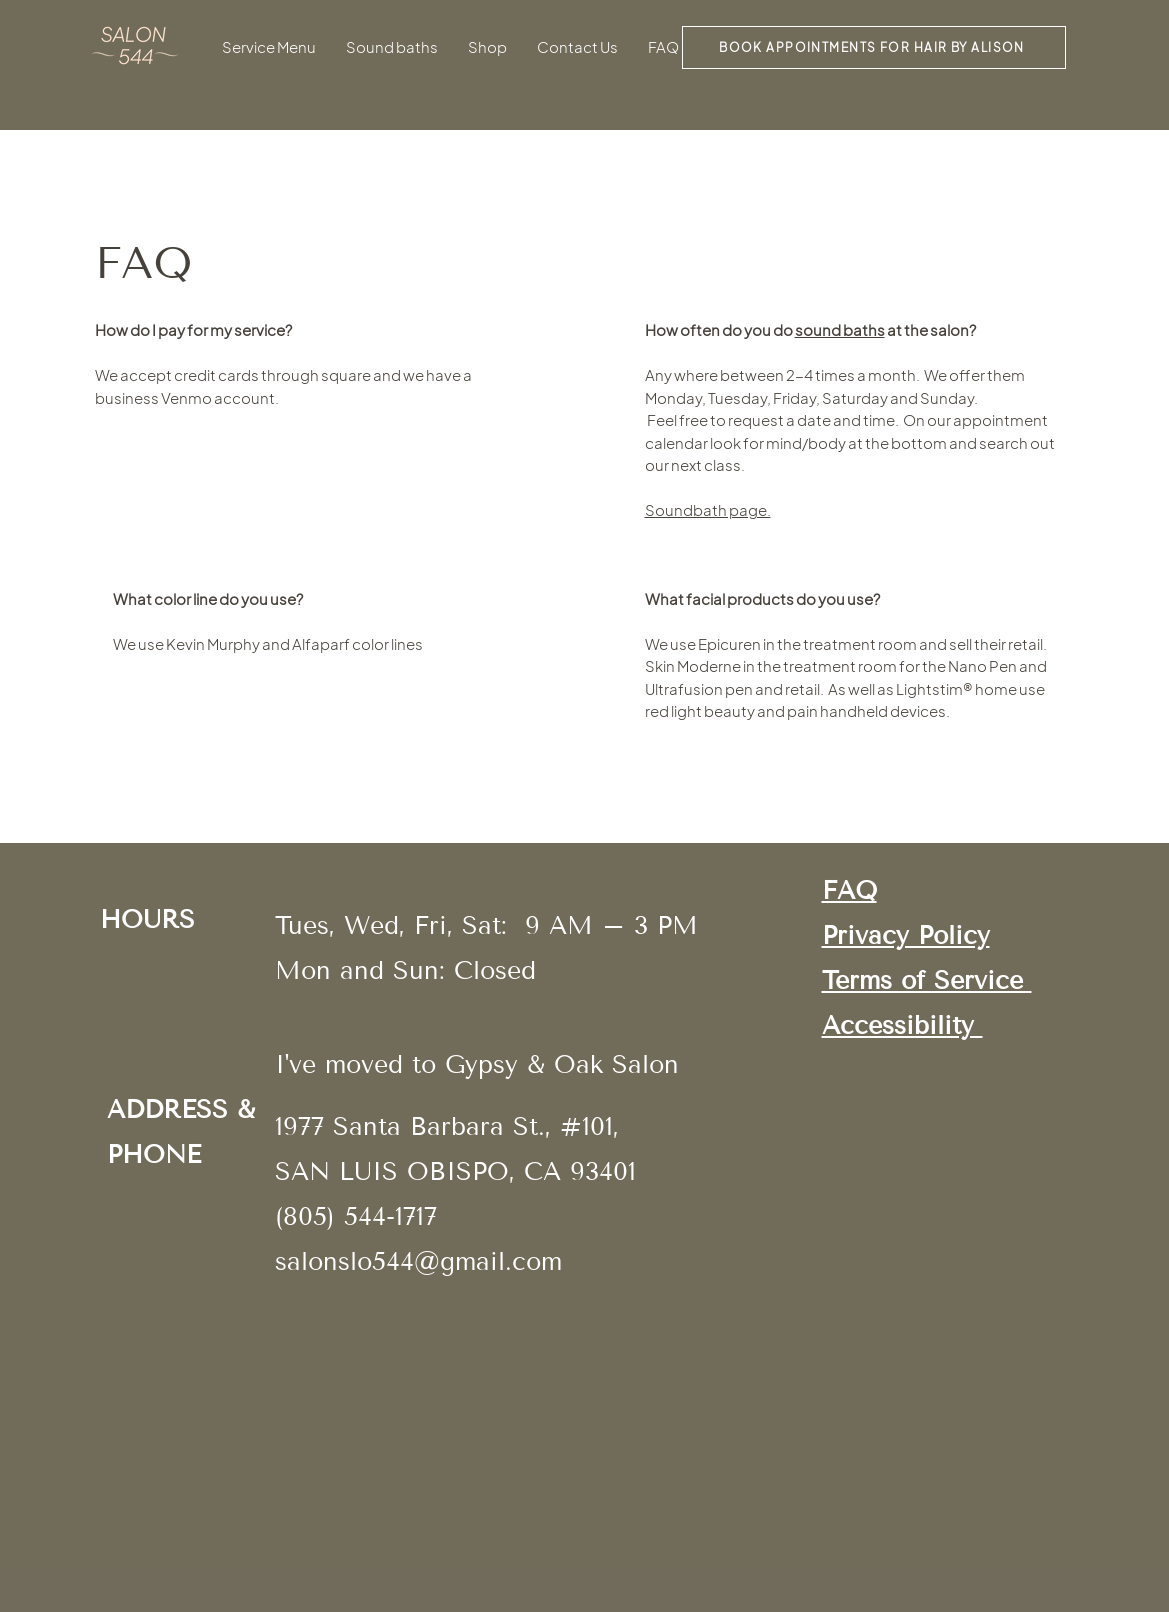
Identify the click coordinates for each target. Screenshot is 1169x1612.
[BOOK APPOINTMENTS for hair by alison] (874, 47)
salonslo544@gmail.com (418, 1262)
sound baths (840, 329)
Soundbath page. (708, 509)
